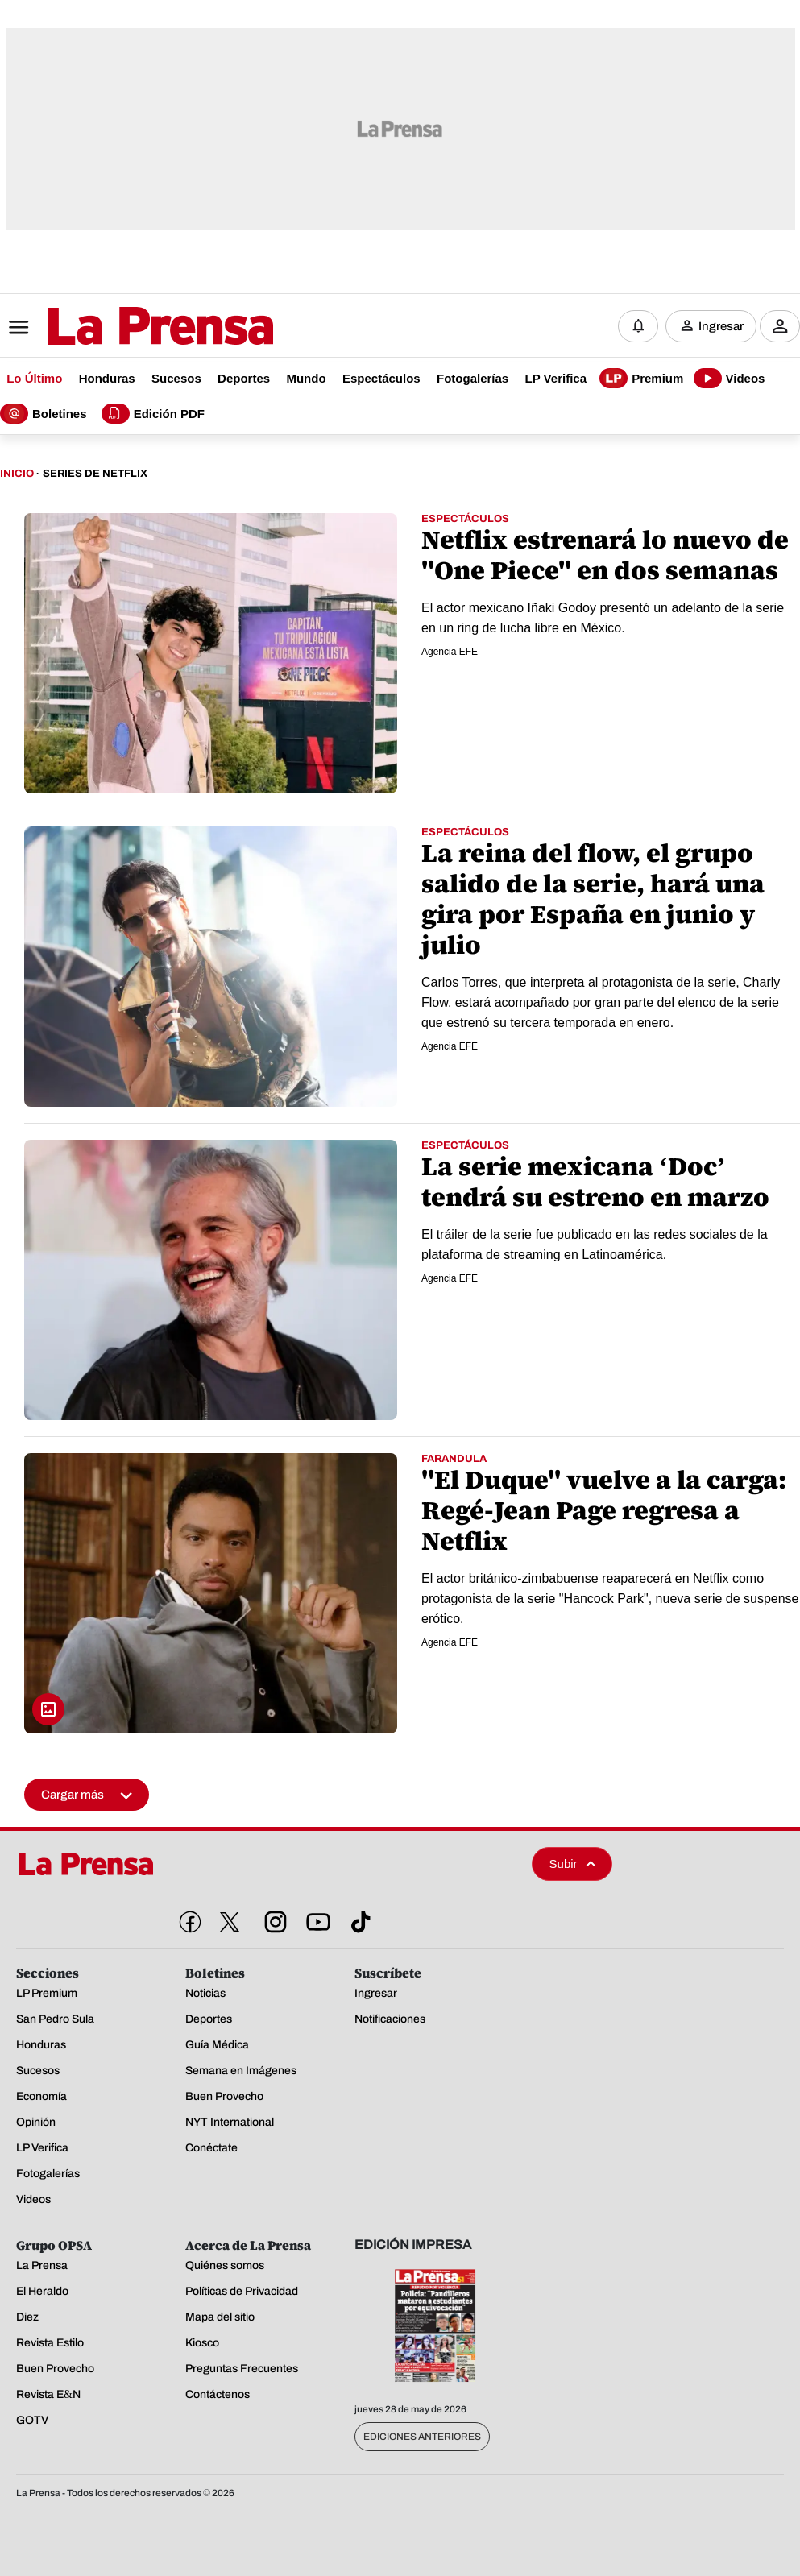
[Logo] (120, 328)
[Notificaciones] (638, 326)
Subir (572, 1863)
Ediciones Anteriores (422, 2436)
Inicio (17, 473)
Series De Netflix (95, 473)
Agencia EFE (449, 651)
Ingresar (721, 326)
